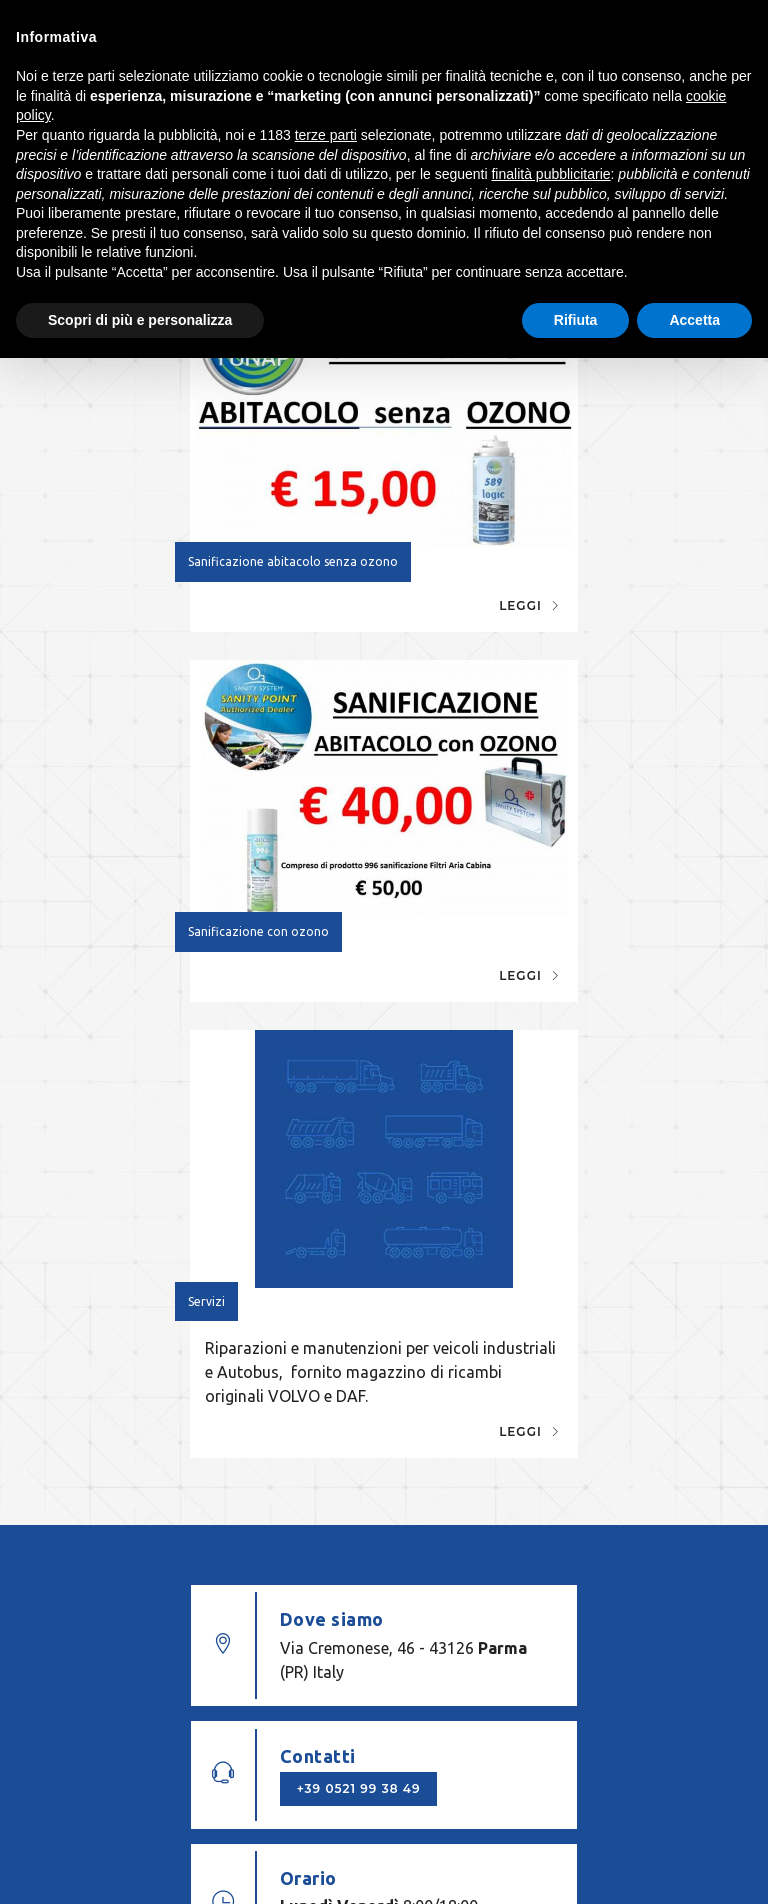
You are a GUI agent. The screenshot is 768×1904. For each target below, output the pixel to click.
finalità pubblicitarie (550, 174)
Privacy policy (541, 1764)
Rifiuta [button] (576, 320)
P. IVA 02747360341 (309, 1764)
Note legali (433, 1764)
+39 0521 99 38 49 (552, 1235)
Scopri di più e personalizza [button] (140, 320)
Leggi (321, 577)
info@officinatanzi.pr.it (303, 1701)
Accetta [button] (694, 320)
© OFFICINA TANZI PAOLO (138, 1764)
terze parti (326, 135)
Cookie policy (666, 1764)
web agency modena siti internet (384, 1843)
